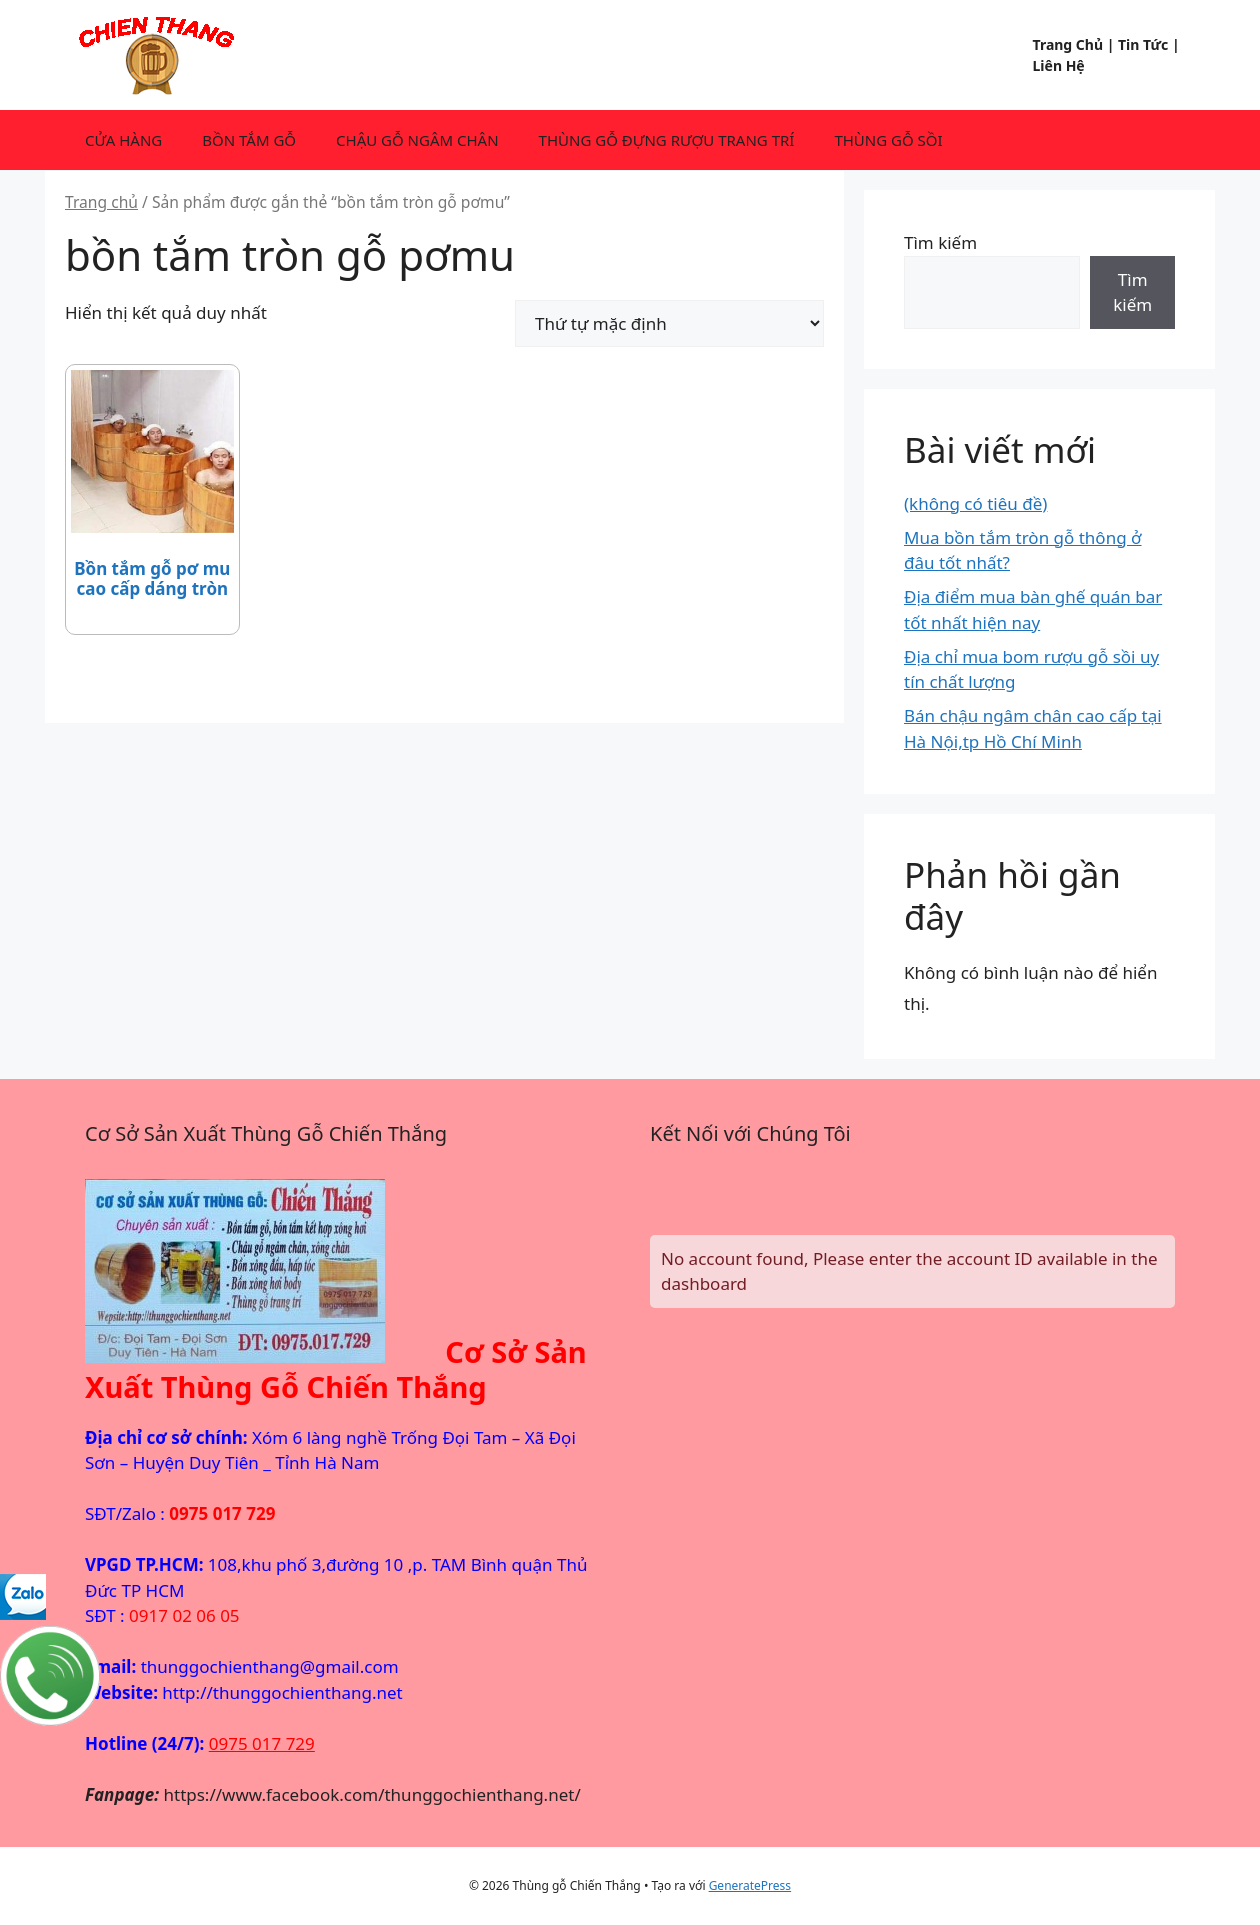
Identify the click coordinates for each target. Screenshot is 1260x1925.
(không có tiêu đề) (975, 503)
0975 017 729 (262, 1743)
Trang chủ (101, 202)
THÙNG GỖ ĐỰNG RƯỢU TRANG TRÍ (667, 140)
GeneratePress (750, 1885)
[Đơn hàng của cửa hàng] (669, 323)
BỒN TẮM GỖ (249, 140)
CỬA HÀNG (123, 140)
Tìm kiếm (940, 242)
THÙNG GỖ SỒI (888, 140)
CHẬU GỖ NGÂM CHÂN (417, 140)
